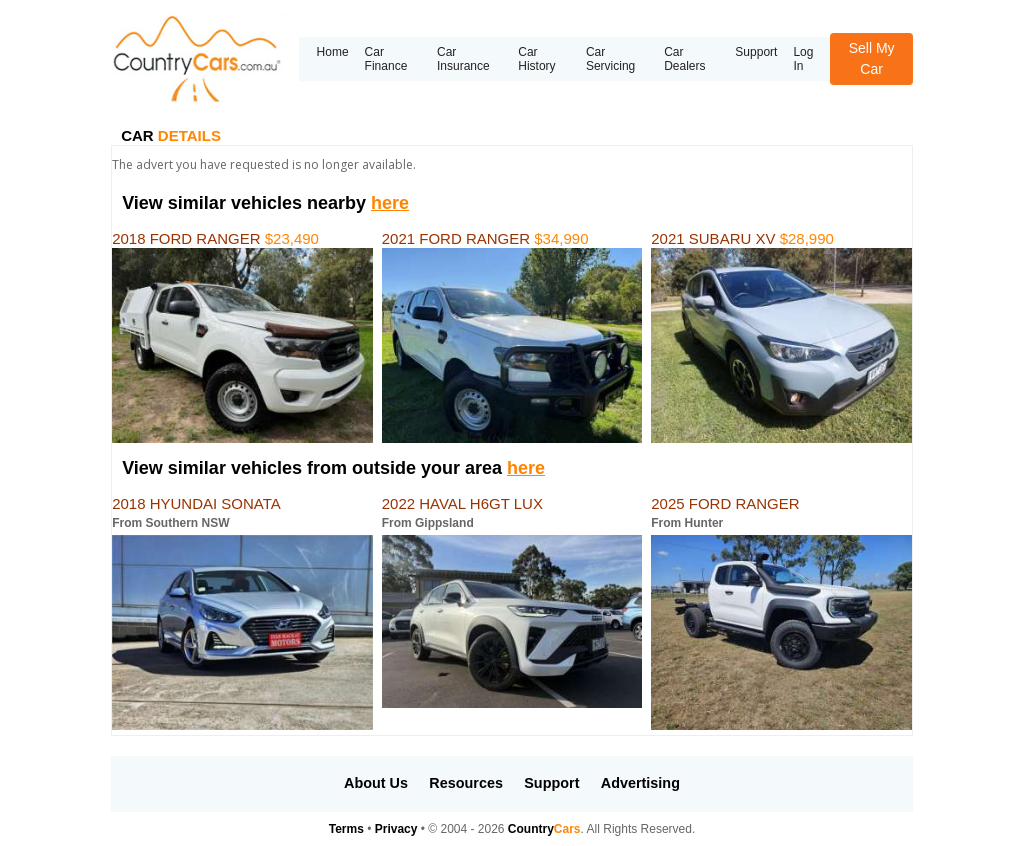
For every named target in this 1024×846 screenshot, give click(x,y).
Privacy (396, 829)
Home (333, 52)
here (390, 203)
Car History (536, 59)
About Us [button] (376, 783)
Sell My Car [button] (872, 58)
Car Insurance (463, 59)
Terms (346, 829)
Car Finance (386, 59)
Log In (803, 59)
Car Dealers (684, 59)
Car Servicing (610, 59)
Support (756, 52)
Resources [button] (466, 783)
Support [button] (551, 783)
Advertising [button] (640, 783)
